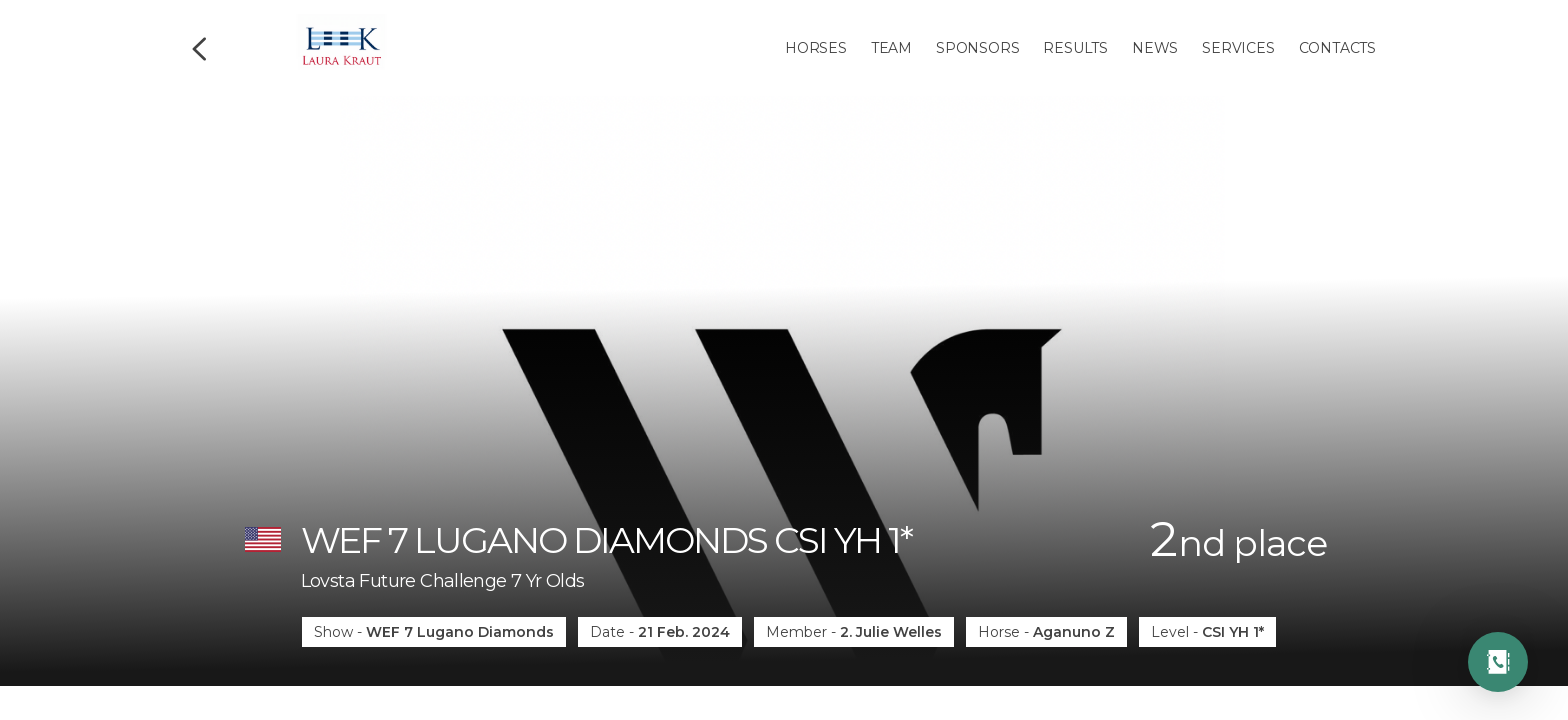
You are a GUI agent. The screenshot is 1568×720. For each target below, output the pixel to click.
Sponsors (977, 48)
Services (1238, 48)
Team (891, 48)
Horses (816, 48)
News (1155, 48)
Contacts (1337, 48)
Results (1075, 48)
